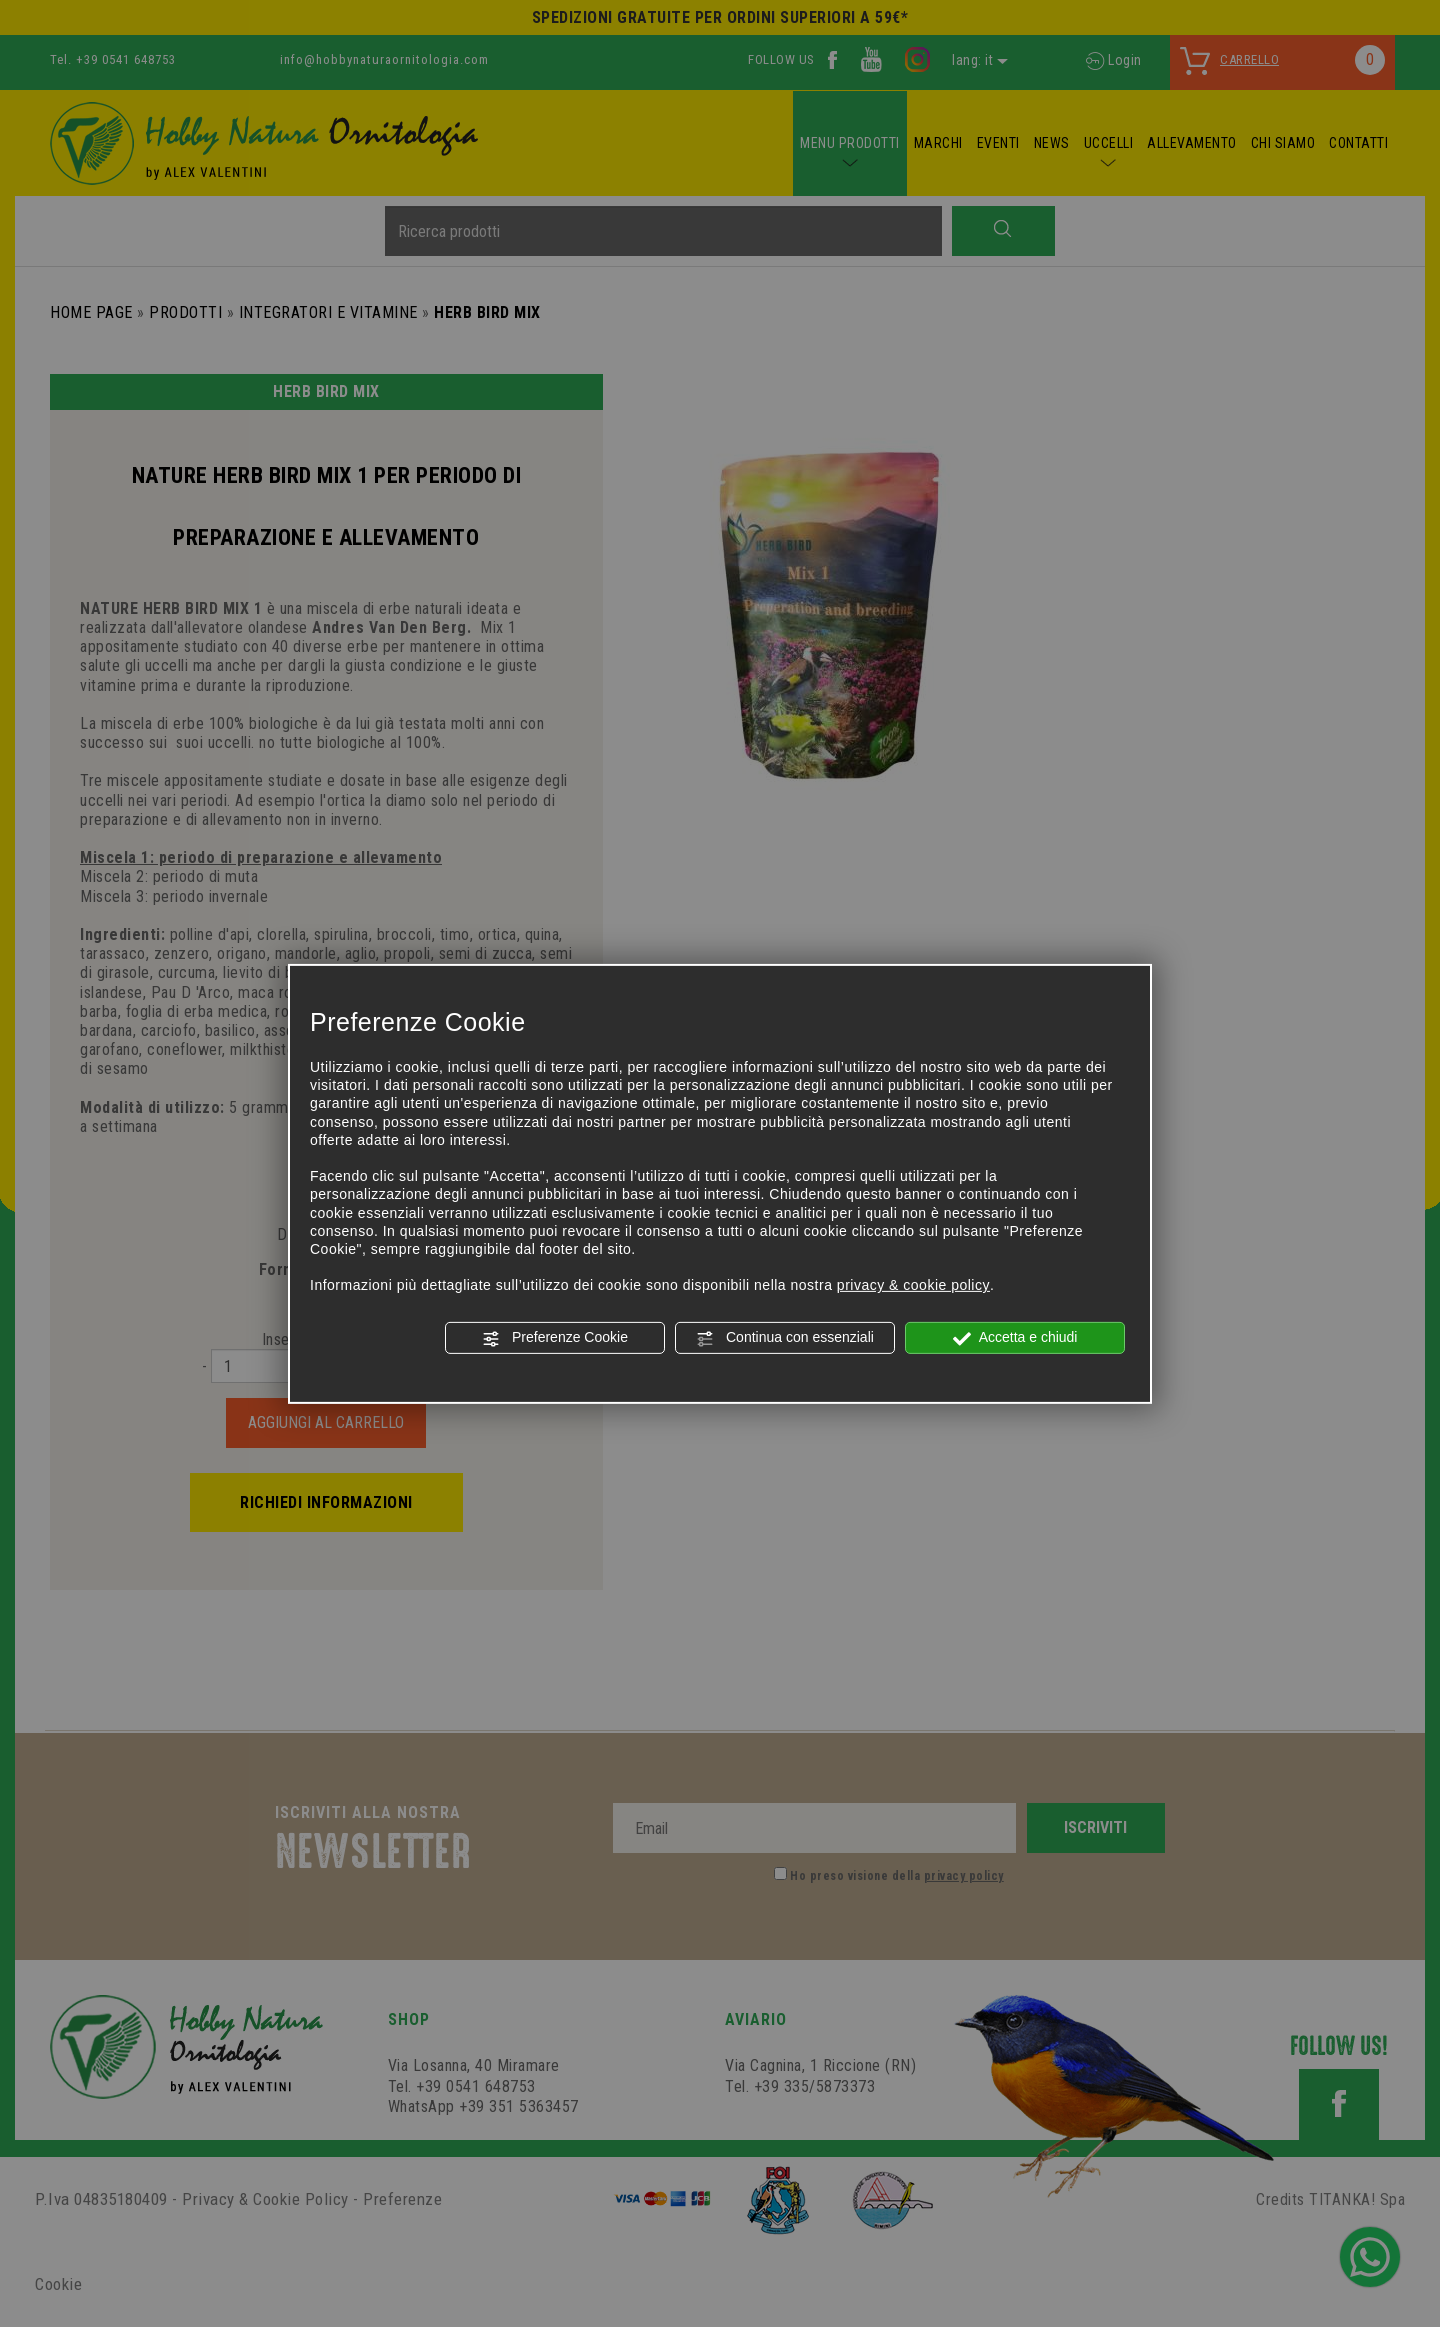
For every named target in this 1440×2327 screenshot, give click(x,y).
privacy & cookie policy (913, 1285)
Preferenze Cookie (555, 1338)
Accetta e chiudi (1015, 1338)
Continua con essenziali (785, 1338)
